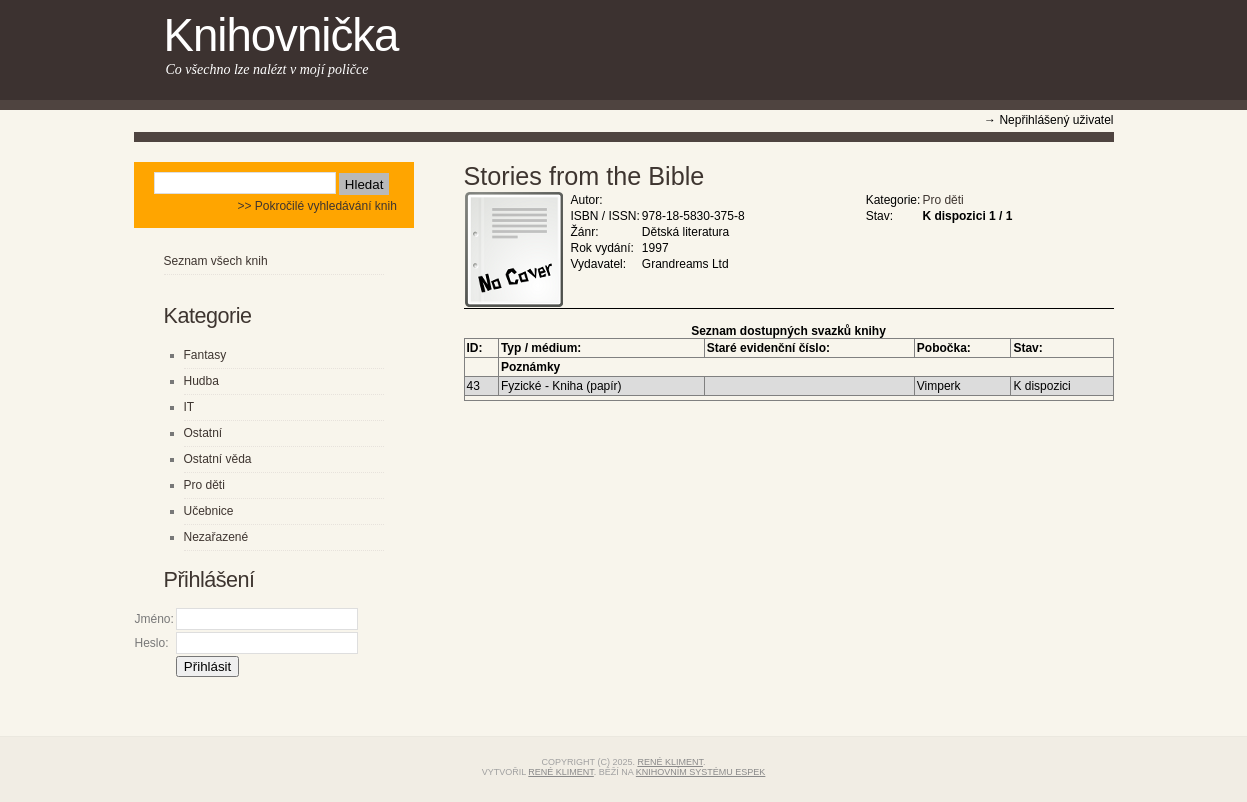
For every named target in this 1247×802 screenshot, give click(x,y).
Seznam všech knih (216, 261)
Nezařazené (216, 537)
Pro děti (942, 200)
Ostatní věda (218, 459)
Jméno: (154, 619)
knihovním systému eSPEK (701, 772)
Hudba (201, 381)
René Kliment (670, 762)
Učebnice (209, 511)
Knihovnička (281, 35)
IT (189, 407)
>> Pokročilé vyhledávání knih (316, 206)
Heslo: (152, 643)
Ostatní (203, 433)
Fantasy (205, 355)
